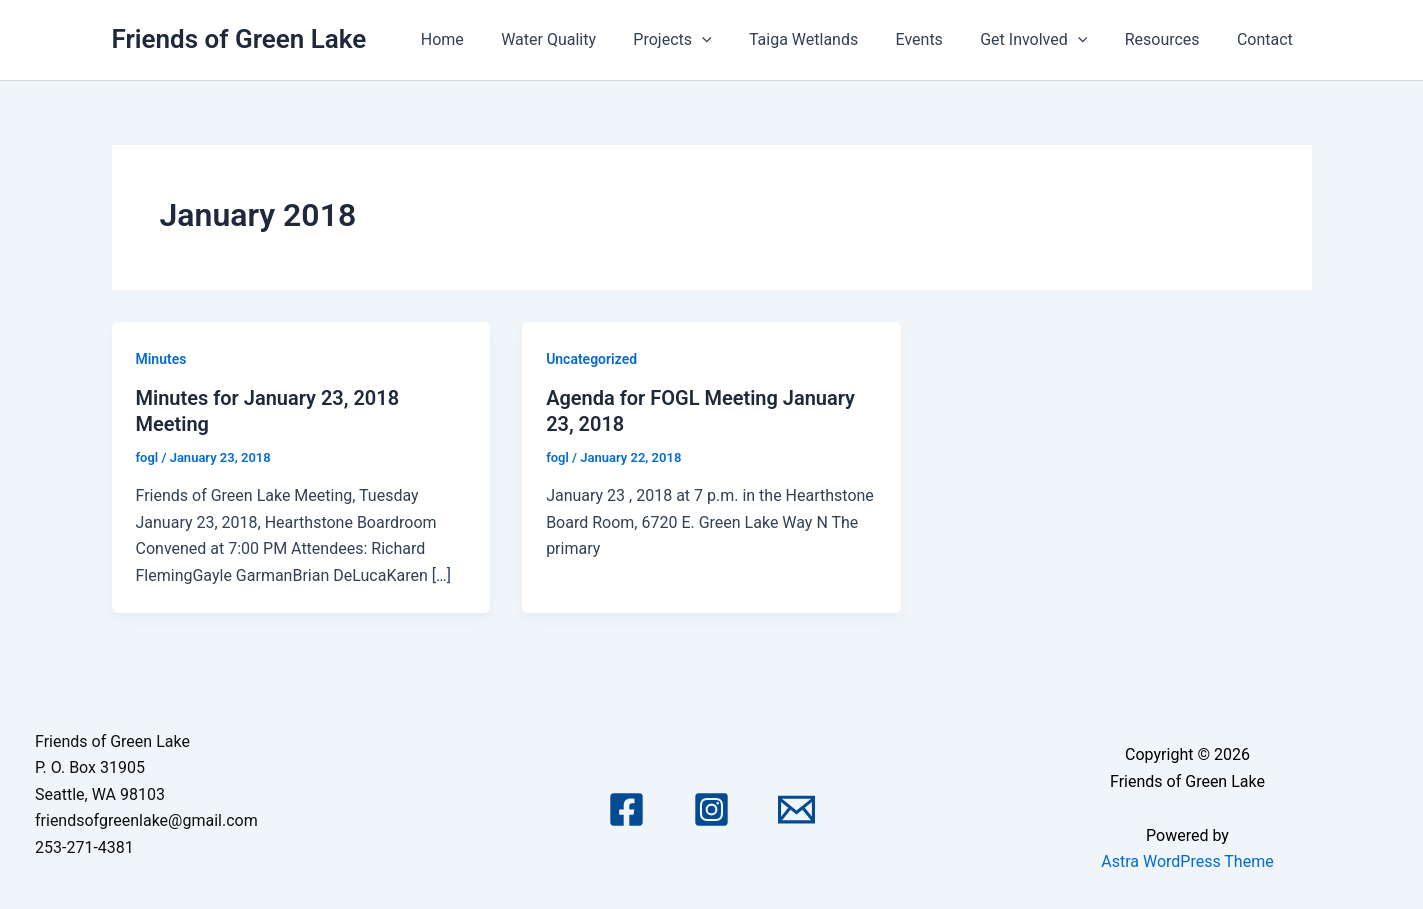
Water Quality (583, 39)
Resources (1170, 39)
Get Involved (1046, 40)
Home (482, 39)
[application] (731, 40)
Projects (702, 40)
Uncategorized (591, 359)
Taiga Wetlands (827, 39)
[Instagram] (711, 809)
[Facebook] (626, 809)
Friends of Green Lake (239, 39)
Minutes (161, 359)
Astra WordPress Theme (1187, 861)
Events (937, 39)
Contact (1268, 39)
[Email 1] (796, 809)
